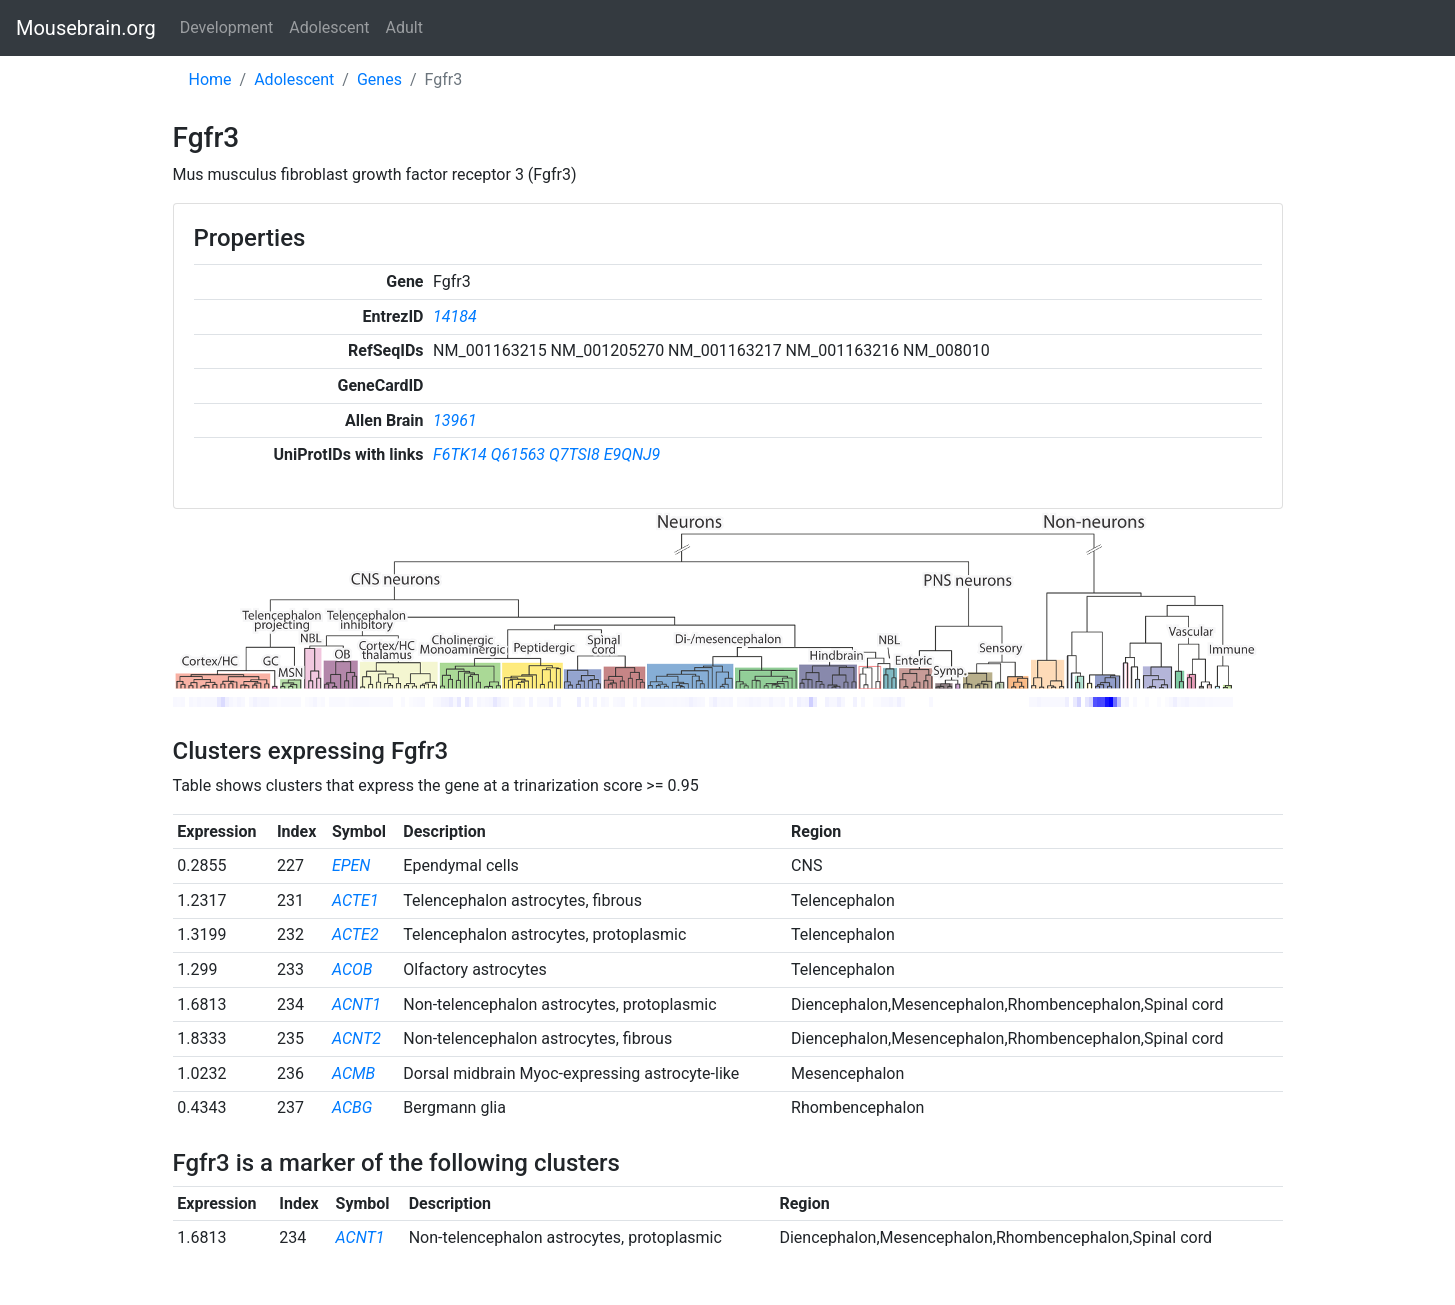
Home (210, 79)
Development (227, 27)
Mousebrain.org (86, 28)
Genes (379, 79)
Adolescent (329, 27)
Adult (404, 27)
